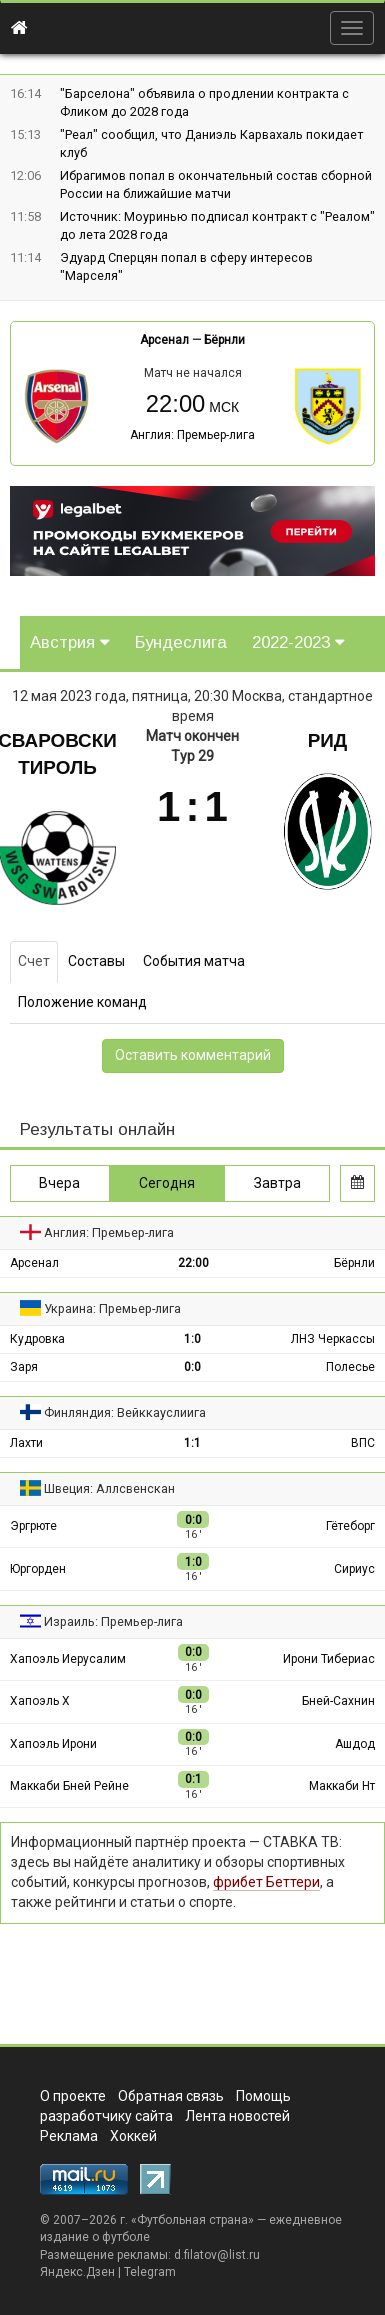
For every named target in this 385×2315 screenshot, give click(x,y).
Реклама (69, 2136)
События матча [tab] (194, 961)
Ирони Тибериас (329, 1659)
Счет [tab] (34, 961)
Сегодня (167, 1183)
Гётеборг (350, 1526)
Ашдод (355, 1744)
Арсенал (164, 340)
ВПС (363, 1443)
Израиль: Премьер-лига (113, 1621)
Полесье (350, 1367)
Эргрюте (33, 1526)
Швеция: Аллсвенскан (109, 1488)
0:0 (192, 1367)
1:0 (192, 1339)
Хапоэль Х (40, 1701)
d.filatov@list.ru (217, 2255)
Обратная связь (171, 2096)
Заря (24, 1367)
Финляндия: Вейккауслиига (125, 1412)
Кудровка (37, 1339)
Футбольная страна (192, 2220)
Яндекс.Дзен (77, 2272)
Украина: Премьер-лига (112, 1308)
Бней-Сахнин (338, 1701)
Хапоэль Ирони (53, 1744)
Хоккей (133, 2136)
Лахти (26, 1443)
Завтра (277, 1183)
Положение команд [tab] (82, 1002)
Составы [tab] (96, 961)
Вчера (59, 1183)
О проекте (73, 2096)
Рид (328, 740)
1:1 (192, 1443)
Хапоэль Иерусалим (68, 1659)
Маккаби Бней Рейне (69, 1786)
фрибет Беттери (266, 1882)
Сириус (354, 1569)
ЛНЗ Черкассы (333, 1339)
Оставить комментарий (193, 1055)
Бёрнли (224, 340)
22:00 (193, 1263)
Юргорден (38, 1569)
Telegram (150, 2272)
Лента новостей (237, 2116)
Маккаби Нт (342, 1786)
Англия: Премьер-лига (192, 435)
